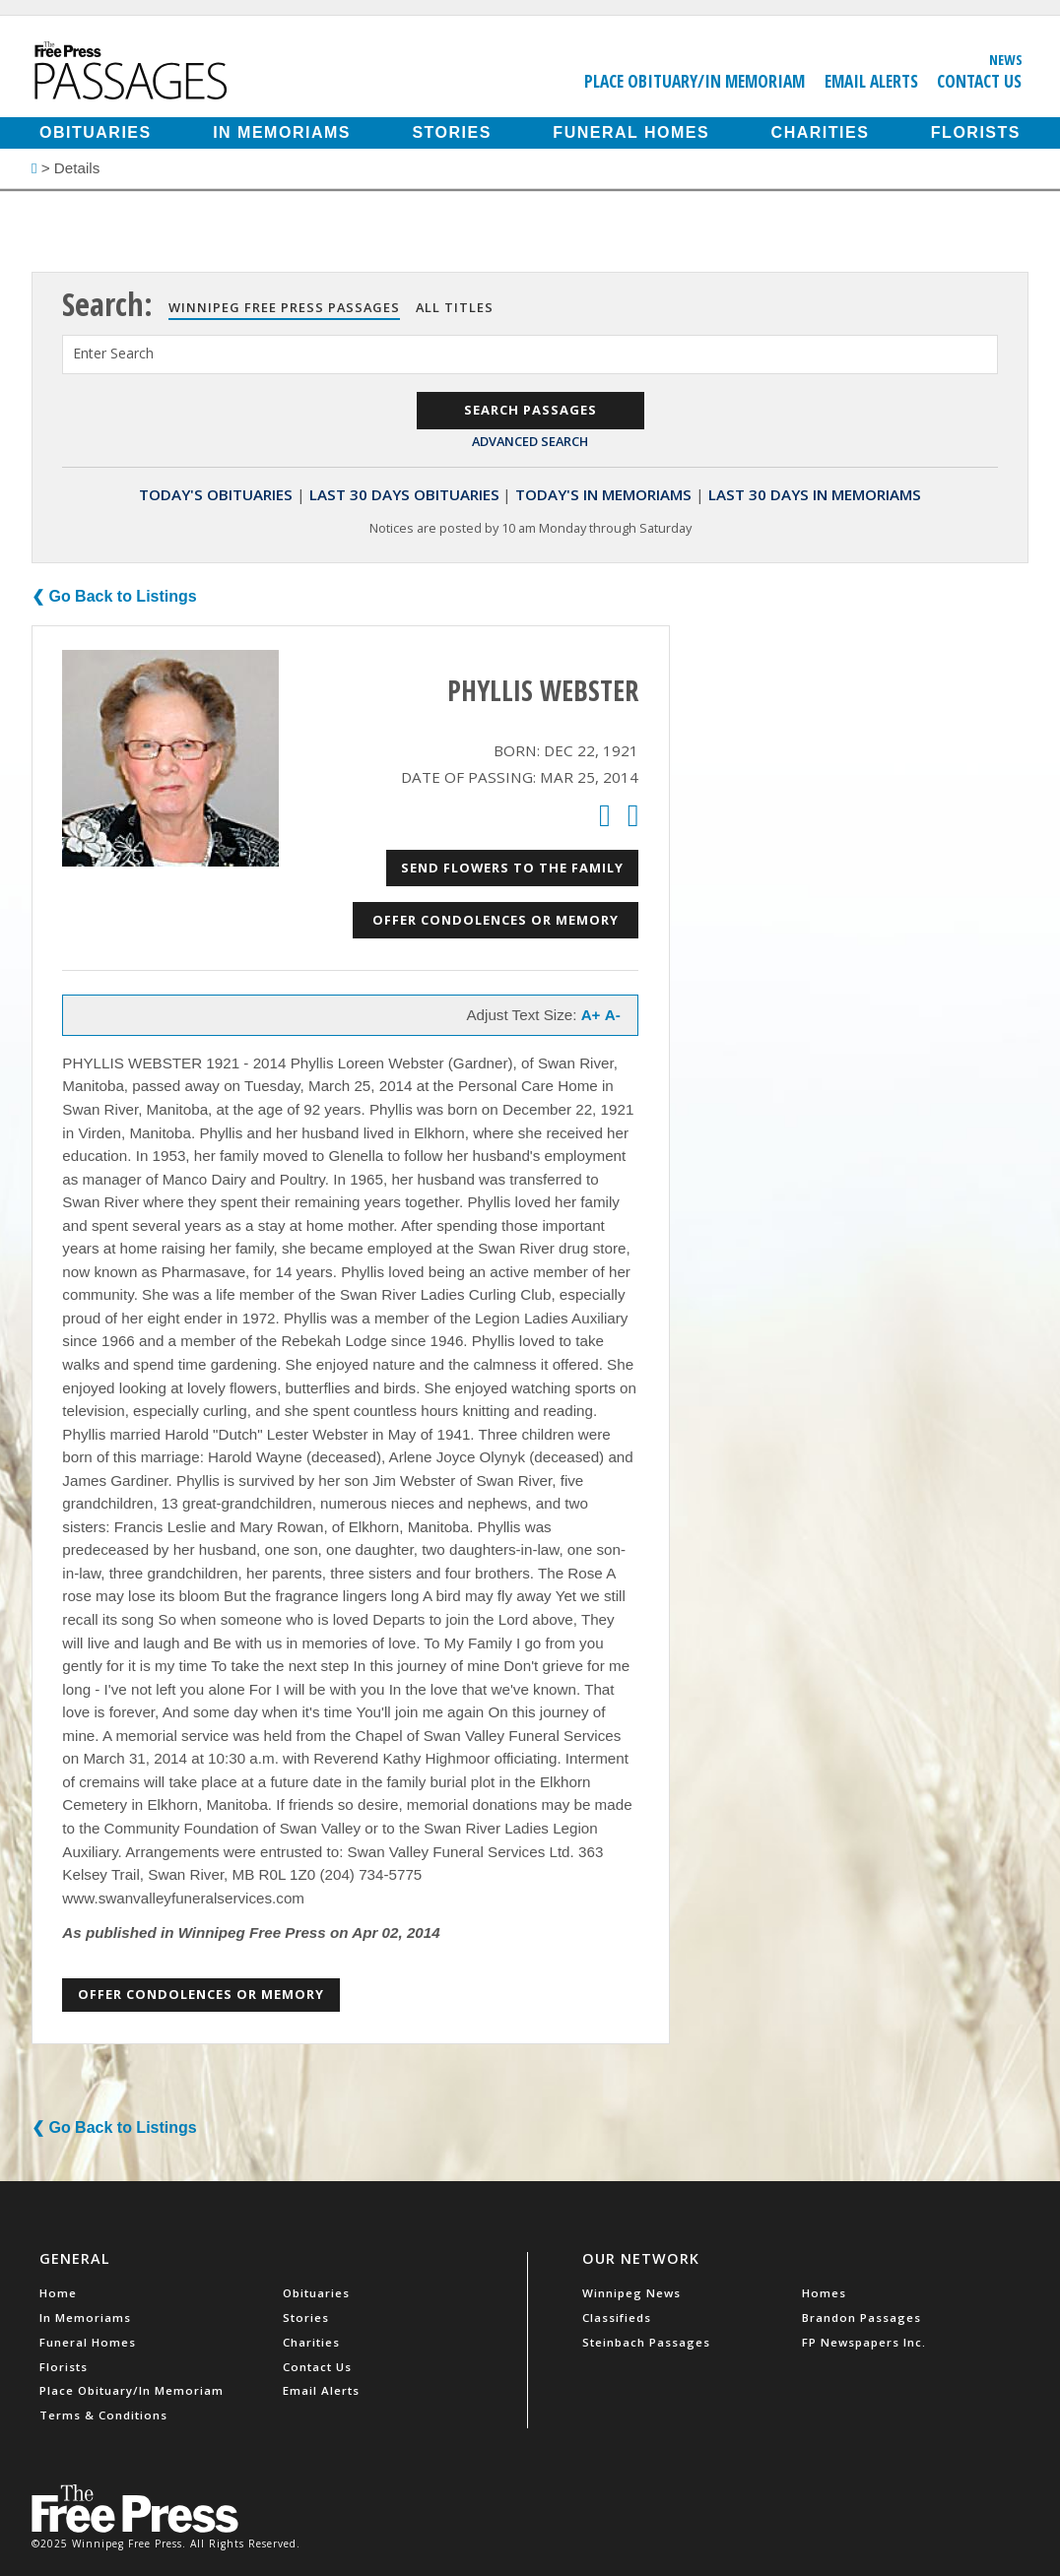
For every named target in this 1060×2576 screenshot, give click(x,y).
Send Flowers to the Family (512, 867)
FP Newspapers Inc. (864, 2342)
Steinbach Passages (646, 2342)
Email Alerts (871, 81)
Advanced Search (530, 441)
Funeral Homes (631, 132)
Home (58, 2293)
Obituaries (95, 132)
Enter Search (113, 353)
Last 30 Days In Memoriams (814, 494)
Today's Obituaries (216, 494)
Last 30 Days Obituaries (404, 494)
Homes (824, 2293)
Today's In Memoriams (603, 494)
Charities (820, 132)
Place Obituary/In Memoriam (694, 81)
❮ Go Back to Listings (114, 596)
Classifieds (616, 2317)
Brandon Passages (861, 2317)
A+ (591, 1014)
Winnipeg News (631, 2293)
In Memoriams (282, 132)
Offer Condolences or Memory (495, 920)
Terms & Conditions (103, 2415)
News (1006, 59)
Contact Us (979, 81)
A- (613, 1014)
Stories (451, 132)
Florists (976, 132)
